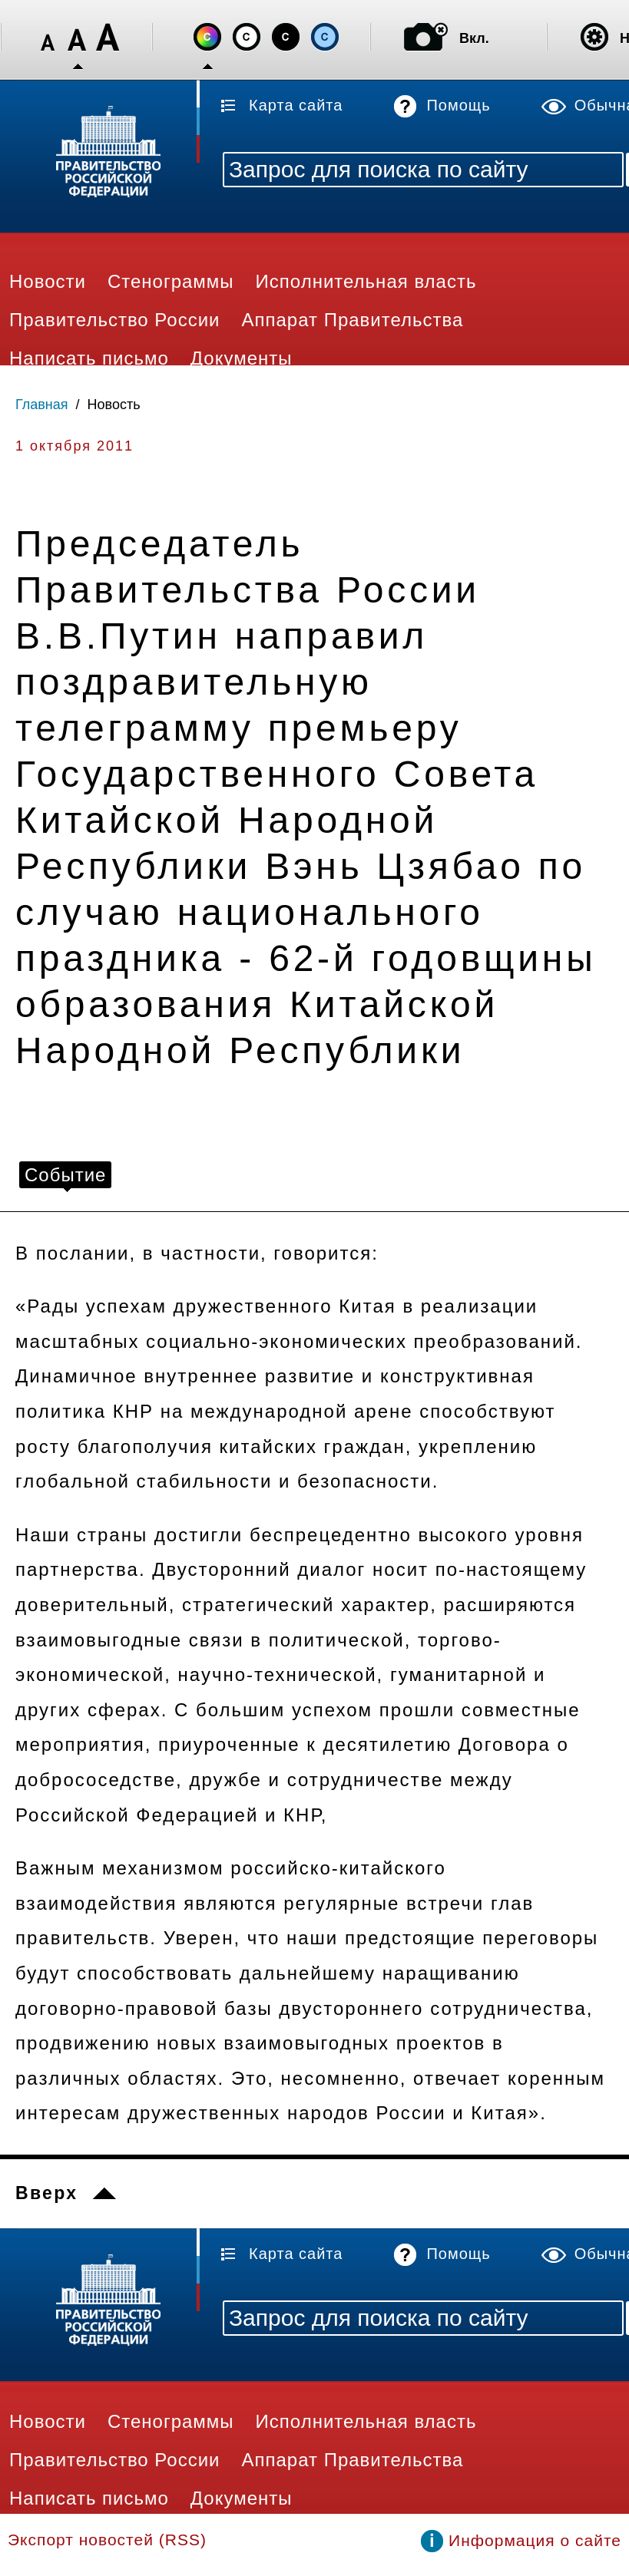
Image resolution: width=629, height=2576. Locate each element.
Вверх (46, 2193)
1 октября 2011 (74, 446)
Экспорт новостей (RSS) (107, 2539)
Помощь (458, 105)
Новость (114, 404)
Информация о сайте (535, 2540)
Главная (41, 404)
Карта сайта (296, 105)
